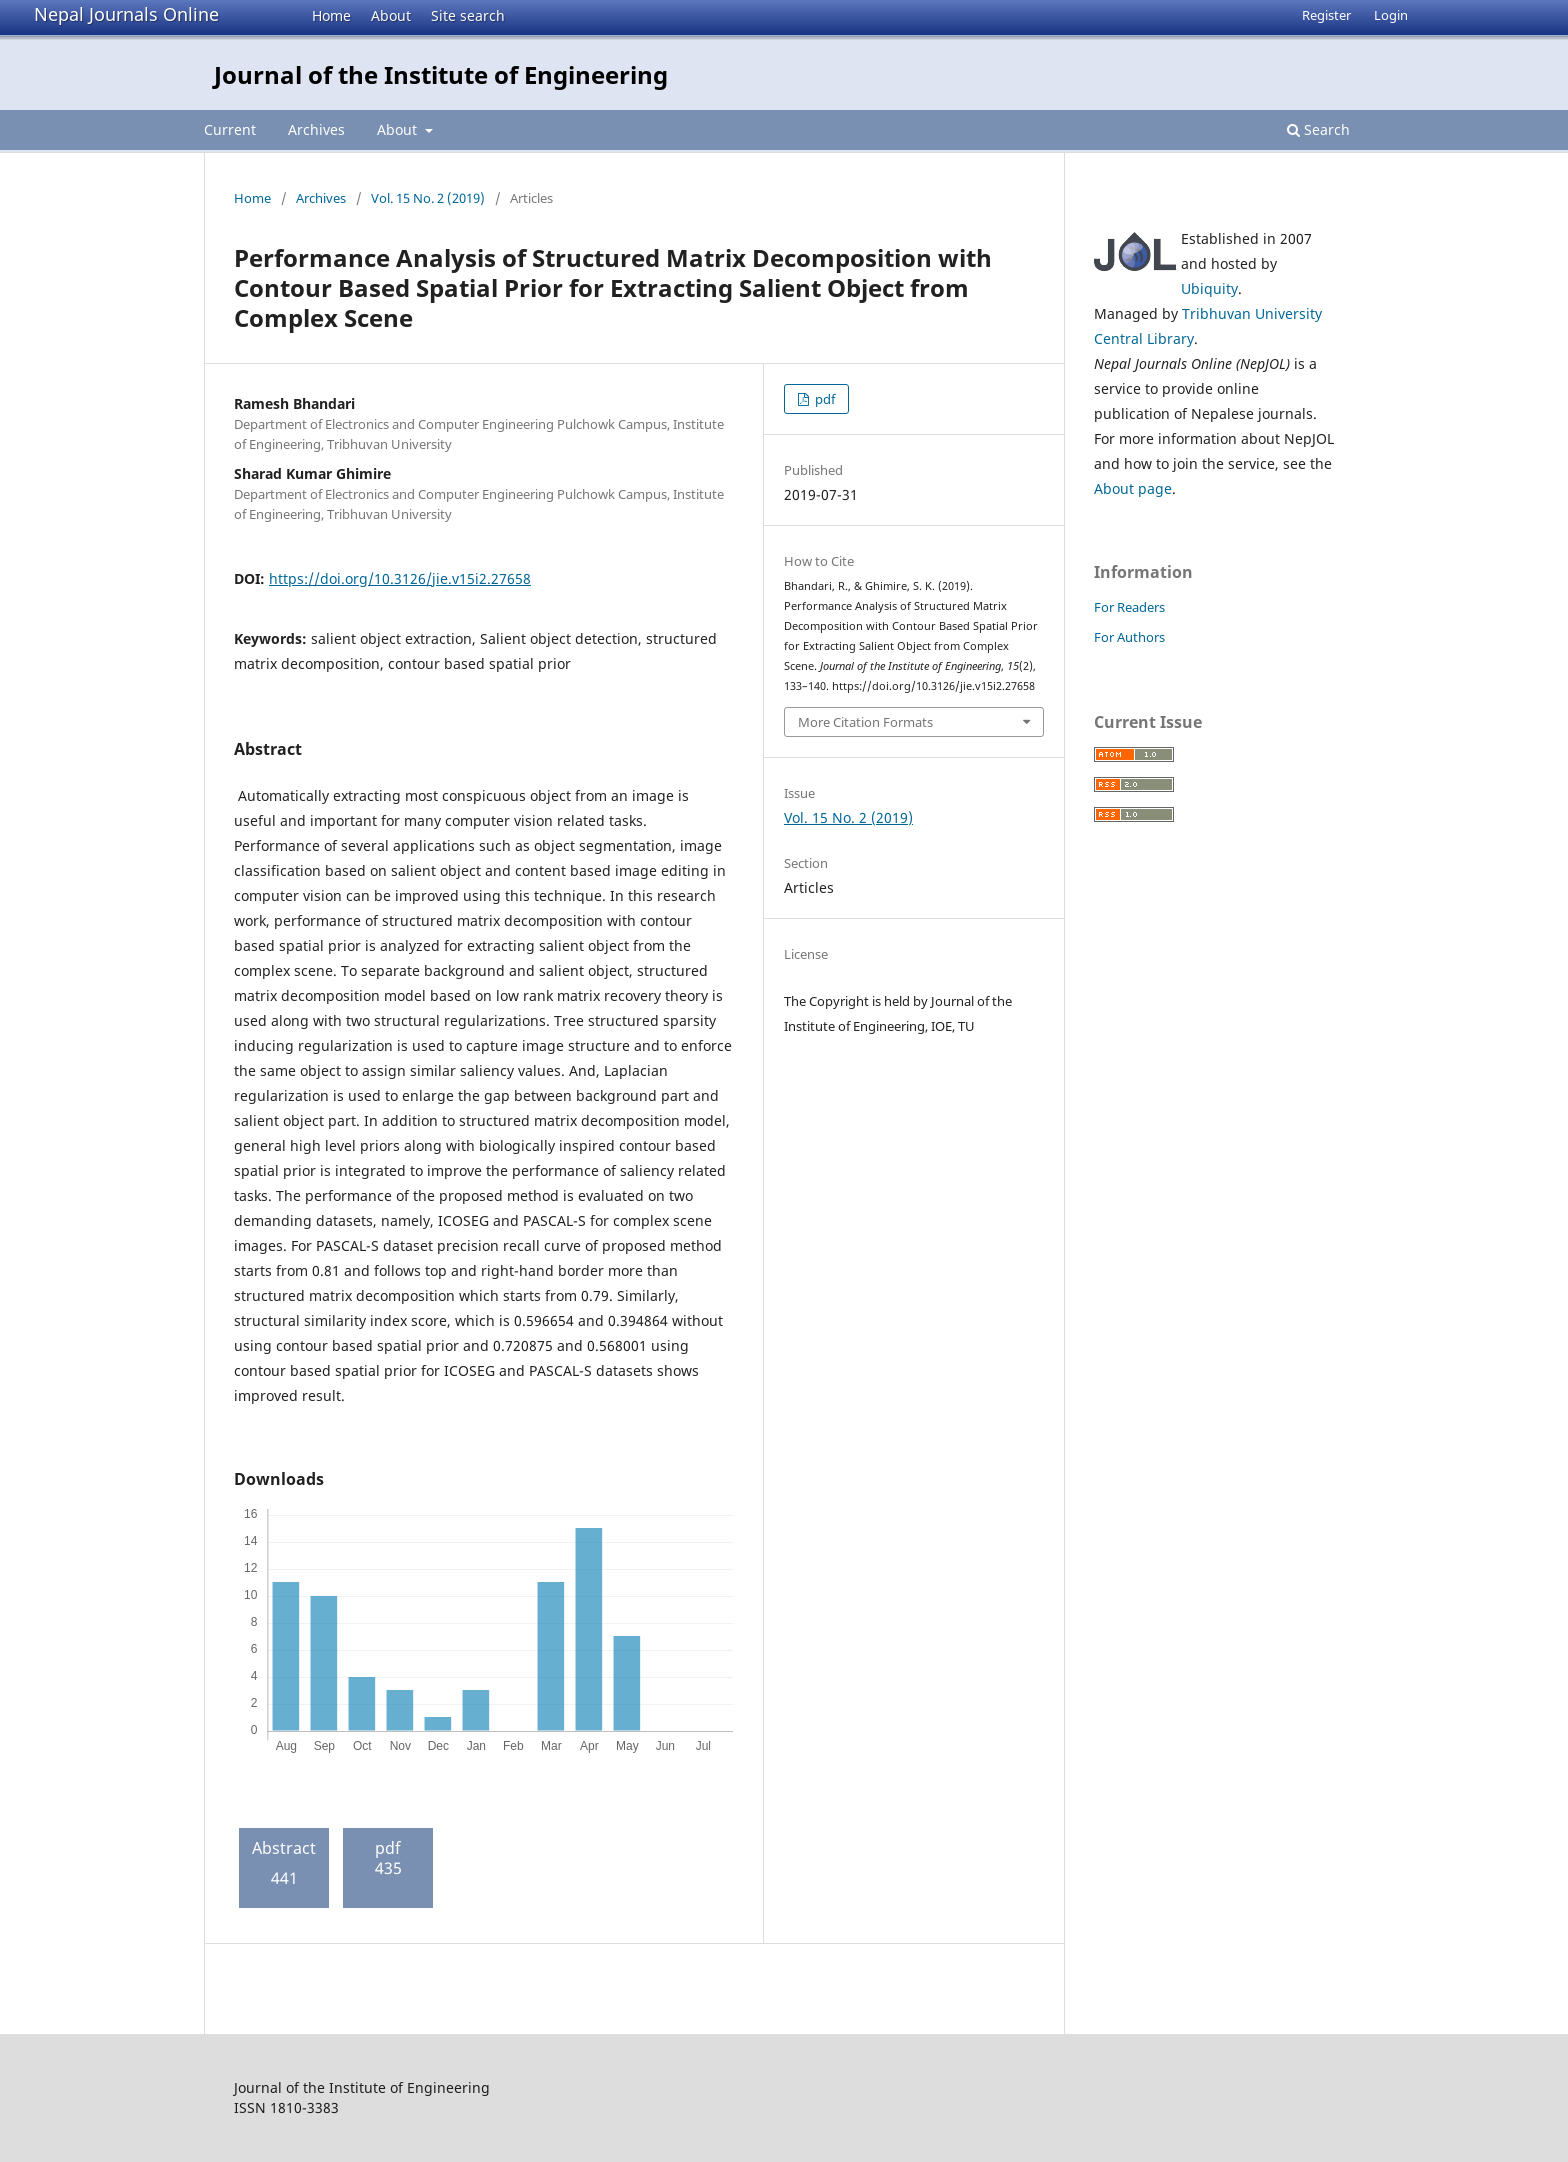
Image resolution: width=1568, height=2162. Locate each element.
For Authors (1129, 637)
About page (1133, 488)
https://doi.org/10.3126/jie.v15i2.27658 (400, 578)
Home (331, 15)
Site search (468, 15)
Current (230, 129)
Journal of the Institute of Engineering (441, 74)
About (391, 15)
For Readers (1129, 607)
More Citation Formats (865, 722)
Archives (316, 129)
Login (1391, 15)
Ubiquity (1209, 288)
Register (1326, 15)
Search (1318, 129)
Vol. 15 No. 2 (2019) (428, 198)
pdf (823, 399)
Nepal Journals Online (126, 14)
